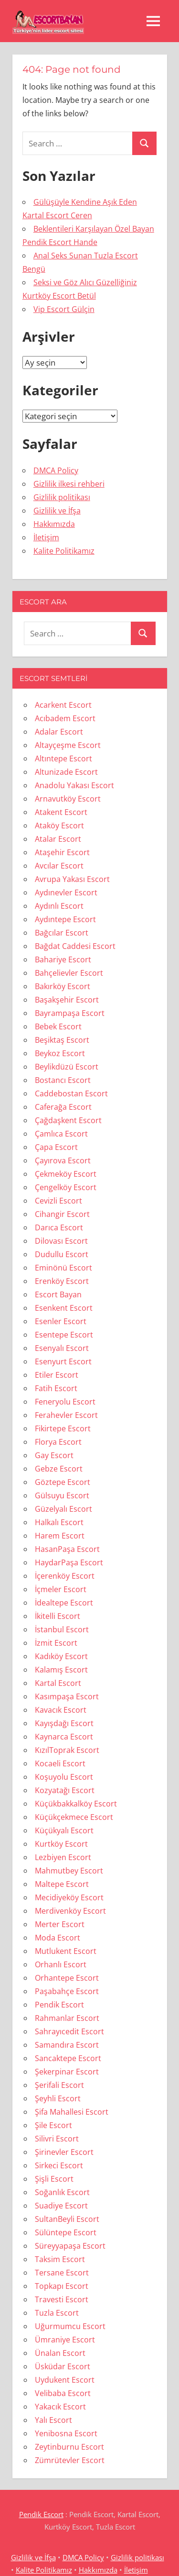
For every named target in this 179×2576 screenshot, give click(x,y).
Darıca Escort (59, 1227)
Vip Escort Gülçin (64, 309)
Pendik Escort (59, 2004)
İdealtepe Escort (64, 1602)
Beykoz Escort (60, 1053)
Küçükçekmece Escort (74, 1817)
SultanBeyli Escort (67, 2219)
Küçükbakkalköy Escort (76, 1803)
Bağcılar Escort (61, 932)
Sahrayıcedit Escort (69, 2031)
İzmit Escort (56, 1643)
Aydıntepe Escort (65, 919)
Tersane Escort (62, 2272)
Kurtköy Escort (61, 1844)
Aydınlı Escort (59, 906)
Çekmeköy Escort (65, 1174)
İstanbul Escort (62, 1629)
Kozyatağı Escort (65, 1790)
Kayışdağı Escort (64, 1723)
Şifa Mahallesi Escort (71, 2112)
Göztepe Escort (62, 1482)
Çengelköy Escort (65, 1187)
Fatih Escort (56, 1388)
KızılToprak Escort (67, 1750)
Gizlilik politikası (61, 497)
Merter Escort (59, 1924)
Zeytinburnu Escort (69, 2447)
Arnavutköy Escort (68, 798)
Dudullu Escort (61, 1254)
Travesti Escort (61, 2299)
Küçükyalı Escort (64, 1830)
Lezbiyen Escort (63, 1857)
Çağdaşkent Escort (68, 1120)
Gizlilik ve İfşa (57, 510)
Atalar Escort (58, 839)
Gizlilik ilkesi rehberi (69, 484)
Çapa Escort (56, 1147)
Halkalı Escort (59, 1522)
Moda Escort (57, 1937)
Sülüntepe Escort (65, 2232)
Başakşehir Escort (67, 999)
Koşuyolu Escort (64, 1777)
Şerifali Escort (59, 2085)
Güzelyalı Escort (63, 1509)
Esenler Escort (60, 1321)
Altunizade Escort (66, 772)
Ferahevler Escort (66, 1415)
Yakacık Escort (60, 2406)
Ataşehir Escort (62, 852)
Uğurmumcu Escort (70, 2326)
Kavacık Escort (60, 1710)
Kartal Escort (58, 1683)
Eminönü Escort (63, 1267)
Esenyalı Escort (62, 1348)
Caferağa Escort (63, 1107)
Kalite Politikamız (64, 551)
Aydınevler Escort (66, 892)
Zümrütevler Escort (70, 2460)
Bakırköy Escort (62, 986)
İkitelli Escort (57, 1616)
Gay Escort (54, 1455)
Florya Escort (58, 1442)
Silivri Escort (57, 2138)
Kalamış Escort (61, 1669)
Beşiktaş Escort (62, 1040)
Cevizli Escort (58, 1200)
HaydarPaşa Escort (69, 1562)
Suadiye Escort (61, 2205)
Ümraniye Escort (65, 2339)
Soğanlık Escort (62, 2192)
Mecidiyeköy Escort (69, 1897)
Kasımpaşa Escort (67, 1696)
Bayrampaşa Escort (70, 1013)
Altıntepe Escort (63, 758)
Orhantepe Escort (67, 1978)
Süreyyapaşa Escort (70, 2246)
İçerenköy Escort (65, 1576)
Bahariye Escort (63, 959)
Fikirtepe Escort (63, 1428)
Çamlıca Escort (61, 1133)
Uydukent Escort (65, 2380)
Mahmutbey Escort (69, 1870)
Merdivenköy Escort (70, 1911)
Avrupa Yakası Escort (72, 879)
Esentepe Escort (64, 1334)
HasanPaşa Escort (67, 1549)
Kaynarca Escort (64, 1736)
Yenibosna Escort (66, 2433)
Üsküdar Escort (62, 2366)
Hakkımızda (54, 524)
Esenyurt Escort (63, 1361)
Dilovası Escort (61, 1241)
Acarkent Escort (63, 705)
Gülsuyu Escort (62, 1495)
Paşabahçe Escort (67, 1991)
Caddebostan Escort (71, 1093)
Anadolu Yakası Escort (74, 785)
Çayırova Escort (63, 1160)
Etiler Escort (56, 1375)
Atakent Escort (61, 812)
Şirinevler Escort (64, 2152)
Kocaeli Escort (60, 1763)
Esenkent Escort (64, 1308)
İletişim (46, 537)
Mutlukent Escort (65, 1951)
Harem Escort (59, 1535)
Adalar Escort (59, 731)
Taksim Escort (60, 2259)
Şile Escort (53, 2125)
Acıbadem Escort (65, 718)
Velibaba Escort (63, 2393)
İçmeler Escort (60, 1589)
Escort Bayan (58, 1294)
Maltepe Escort (62, 1884)
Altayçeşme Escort (68, 745)
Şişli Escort (54, 2179)
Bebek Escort (58, 1026)
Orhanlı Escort (60, 1964)
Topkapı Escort (61, 2286)
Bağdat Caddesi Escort (75, 946)
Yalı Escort (53, 2420)
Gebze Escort (59, 1468)
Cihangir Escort (62, 1214)
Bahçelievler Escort (69, 973)
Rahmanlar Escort (67, 2018)
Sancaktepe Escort (68, 2058)
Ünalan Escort (60, 2353)
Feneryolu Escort (65, 1401)
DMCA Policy (55, 470)
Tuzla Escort (57, 2313)
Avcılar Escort (59, 865)
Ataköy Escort (59, 825)
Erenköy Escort (62, 1281)
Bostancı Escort (63, 1080)
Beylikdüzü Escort (66, 1066)
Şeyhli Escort (58, 2098)
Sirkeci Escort (59, 2165)
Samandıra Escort (67, 2045)
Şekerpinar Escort (67, 2071)
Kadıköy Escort (61, 1656)
